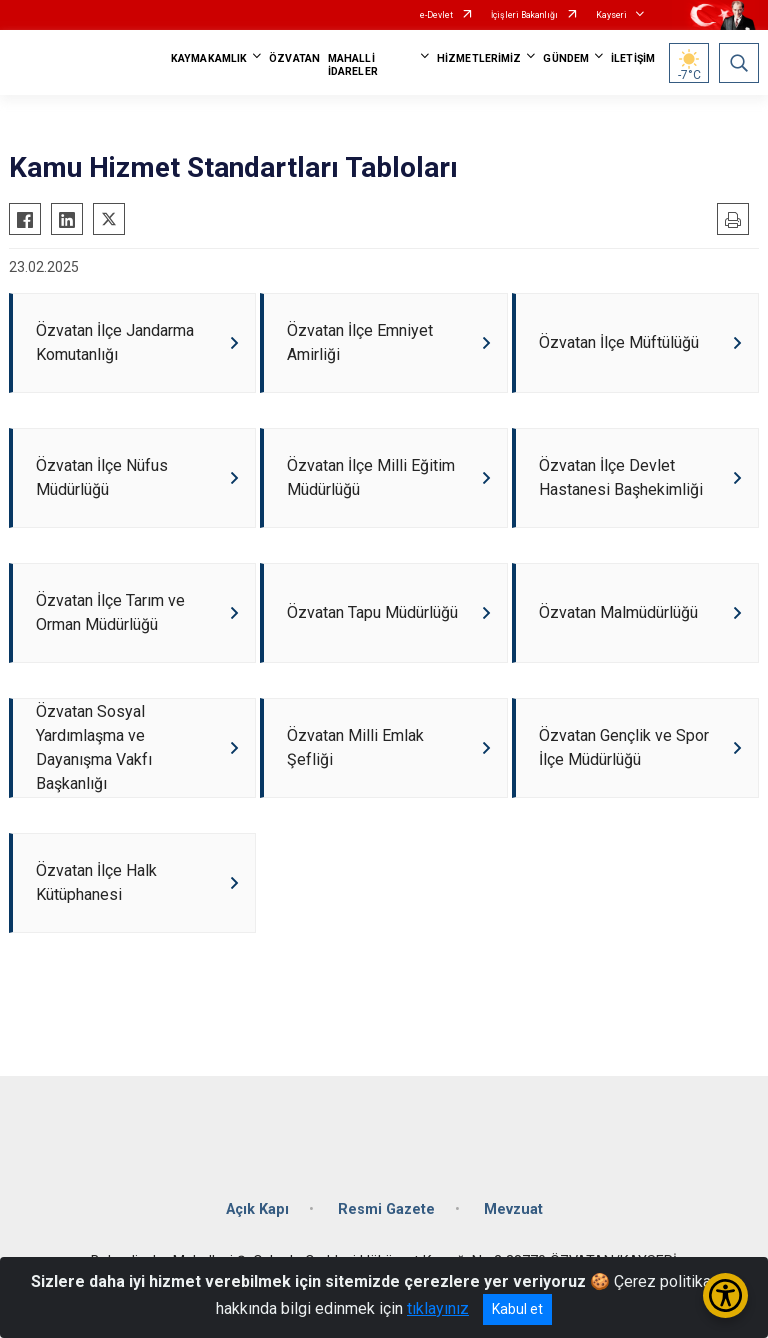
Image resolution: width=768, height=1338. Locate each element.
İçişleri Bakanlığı (524, 15)
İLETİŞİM (633, 58)
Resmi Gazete (386, 1209)
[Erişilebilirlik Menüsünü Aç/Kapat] (725, 1295)
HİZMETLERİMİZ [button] (479, 58)
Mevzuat (513, 1209)
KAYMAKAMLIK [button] (209, 58)
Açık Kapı (257, 1209)
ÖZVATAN (294, 58)
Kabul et (517, 1309)
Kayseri (611, 15)
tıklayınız (438, 1308)
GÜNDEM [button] (566, 58)
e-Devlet (436, 15)
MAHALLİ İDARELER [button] (353, 65)
